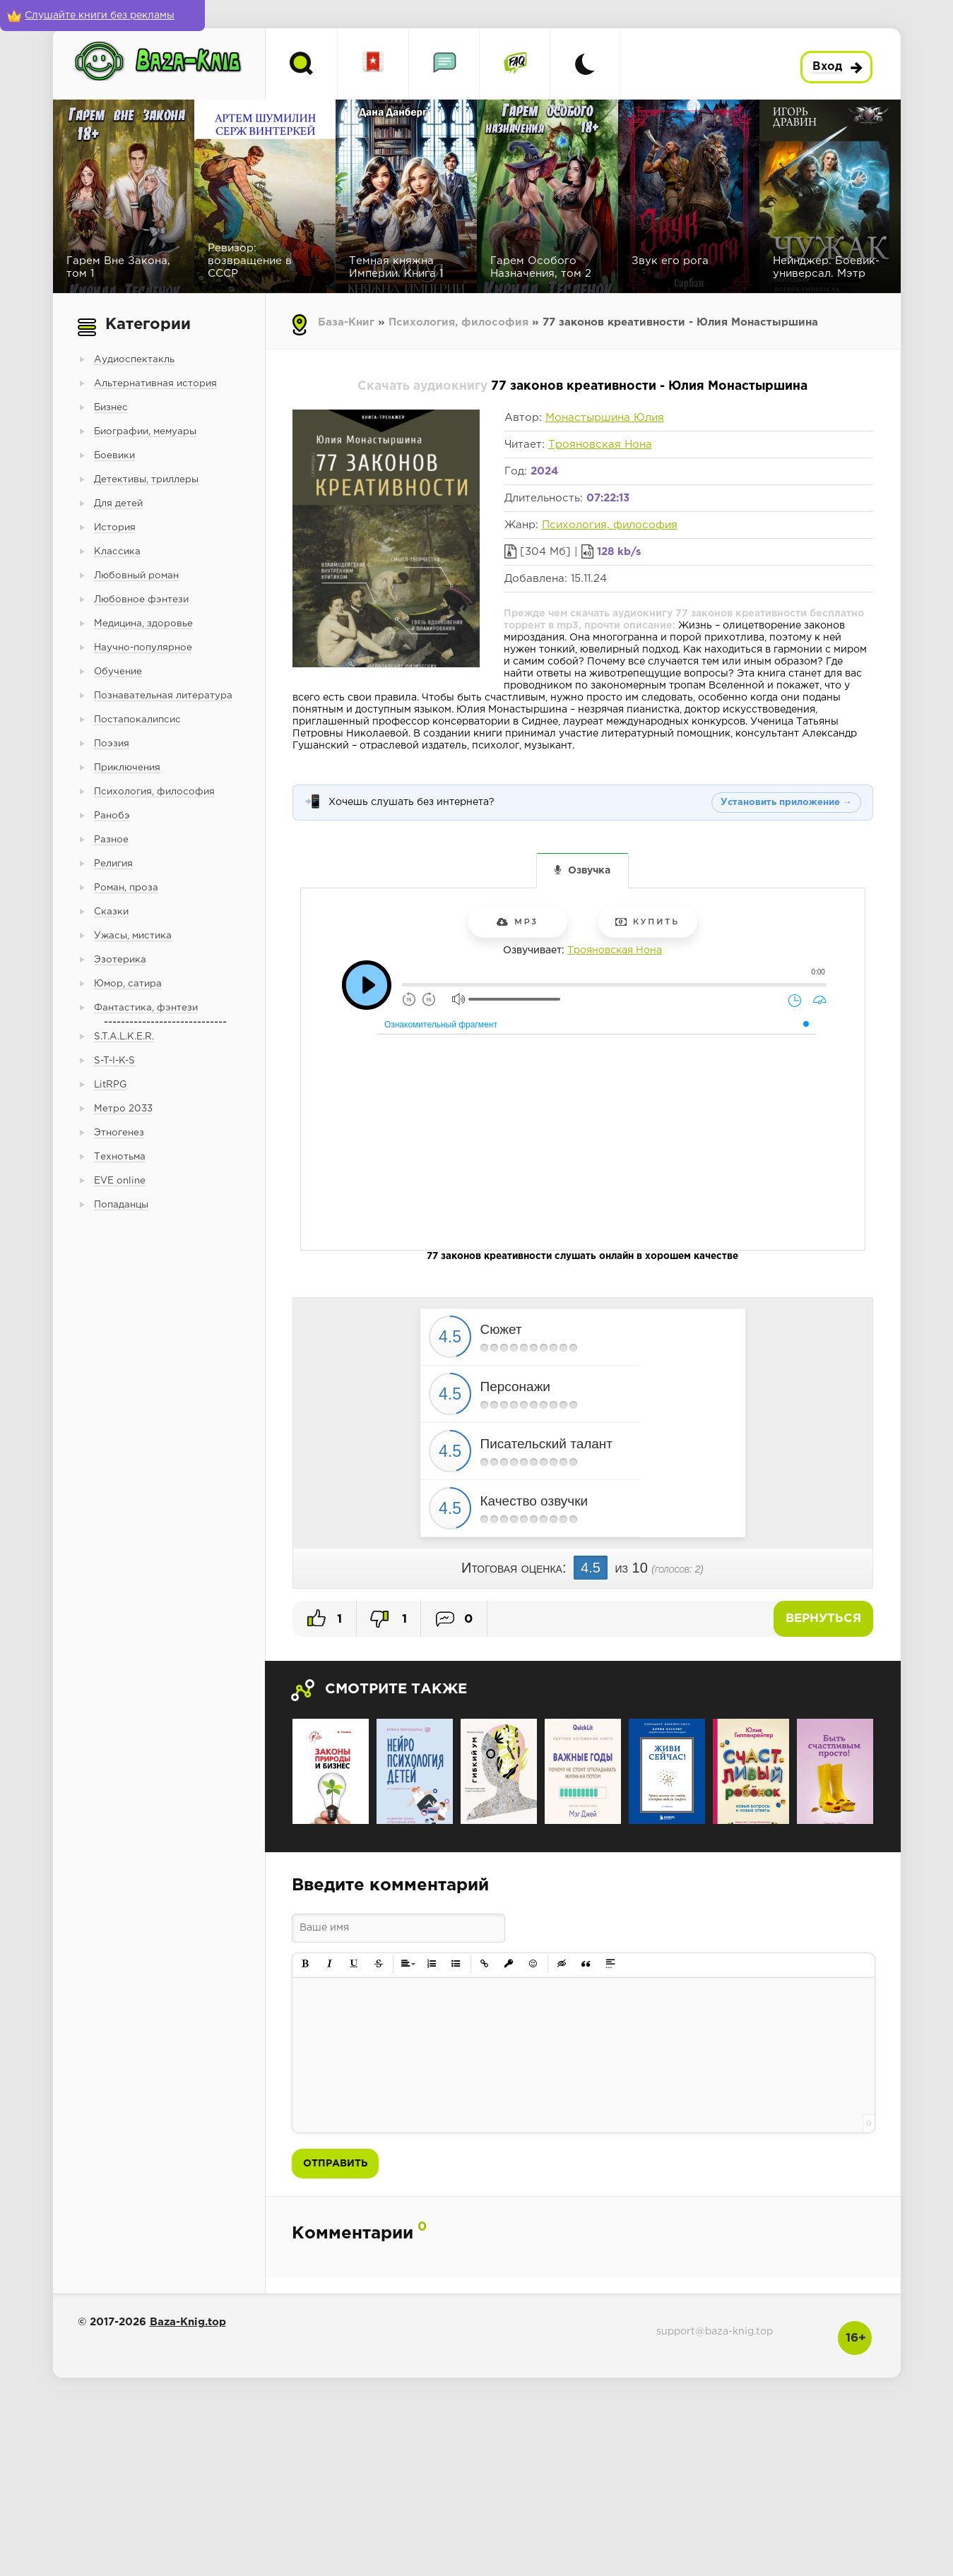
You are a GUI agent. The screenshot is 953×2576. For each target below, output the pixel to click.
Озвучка (589, 870)
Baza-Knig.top (188, 2322)
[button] (305, 1964)
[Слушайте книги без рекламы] (102, 15)
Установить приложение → (786, 802)
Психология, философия (458, 322)
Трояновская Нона (600, 444)
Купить (647, 921)
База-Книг (346, 322)
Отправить (335, 2163)
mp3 (517, 921)
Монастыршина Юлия (604, 417)
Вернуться (823, 1619)
